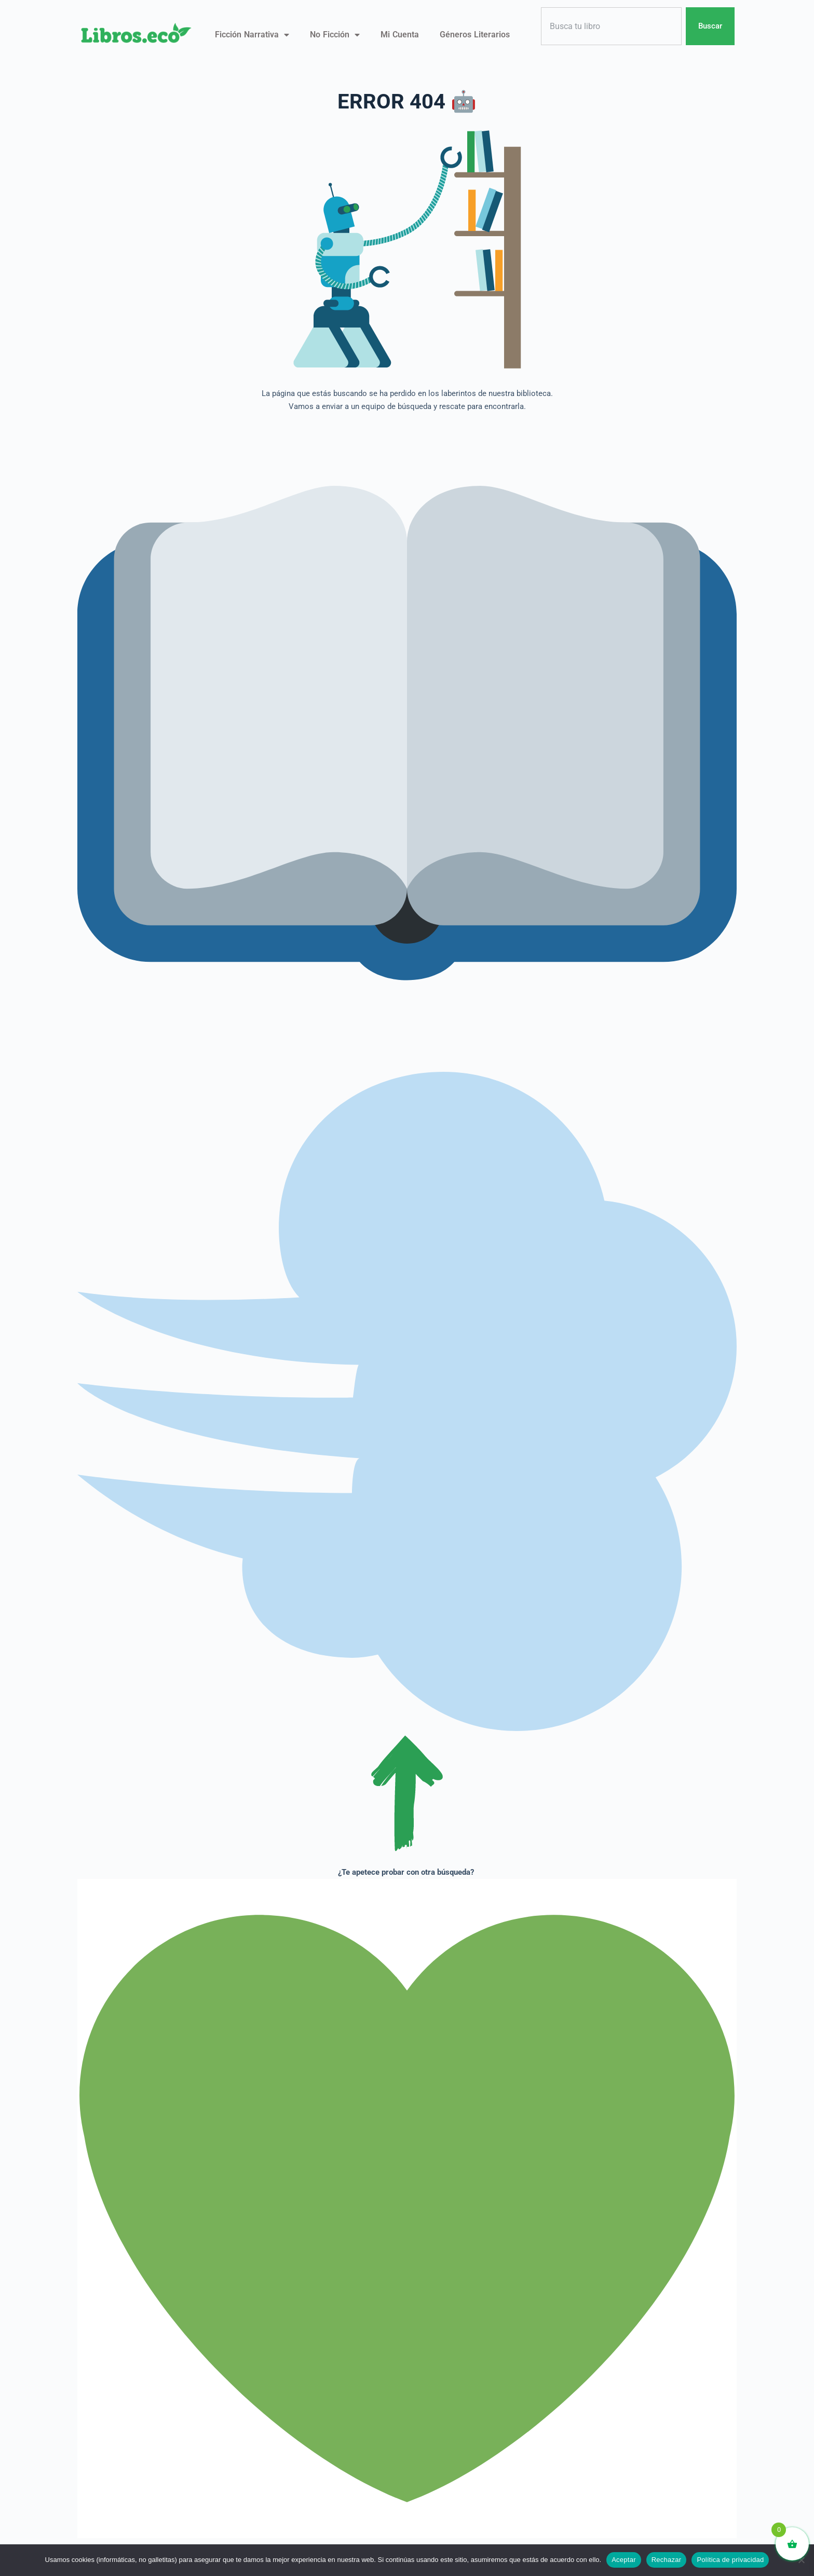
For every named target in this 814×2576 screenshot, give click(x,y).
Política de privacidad (730, 2560)
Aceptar (624, 2560)
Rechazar (667, 2560)
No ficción (335, 34)
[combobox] (611, 26)
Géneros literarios (475, 34)
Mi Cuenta (400, 34)
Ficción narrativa (252, 34)
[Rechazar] (801, 2560)
